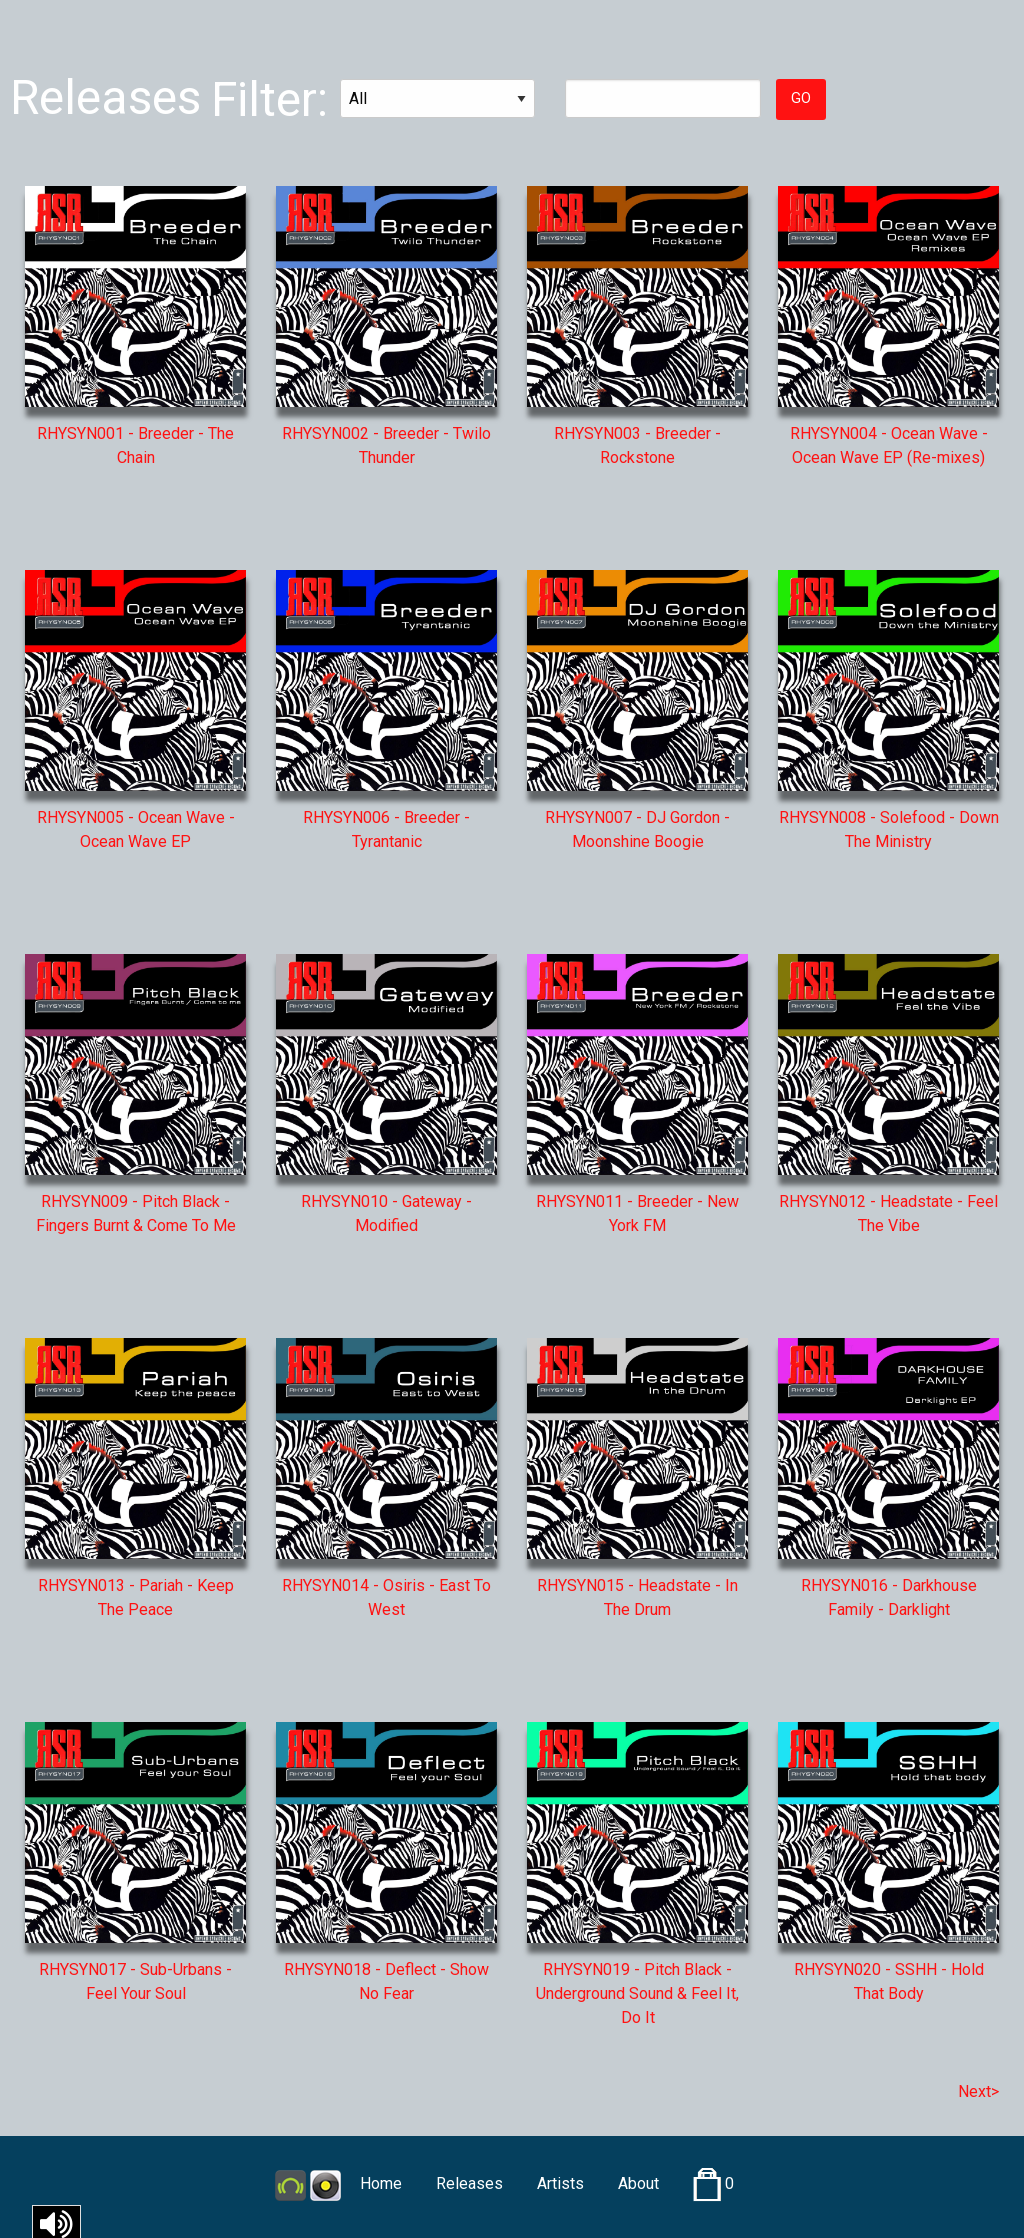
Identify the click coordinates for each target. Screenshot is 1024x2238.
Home (381, 2183)
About (638, 2183)
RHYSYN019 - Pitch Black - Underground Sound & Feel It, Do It (637, 1993)
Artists (560, 2183)
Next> (978, 2091)
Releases (469, 2183)
